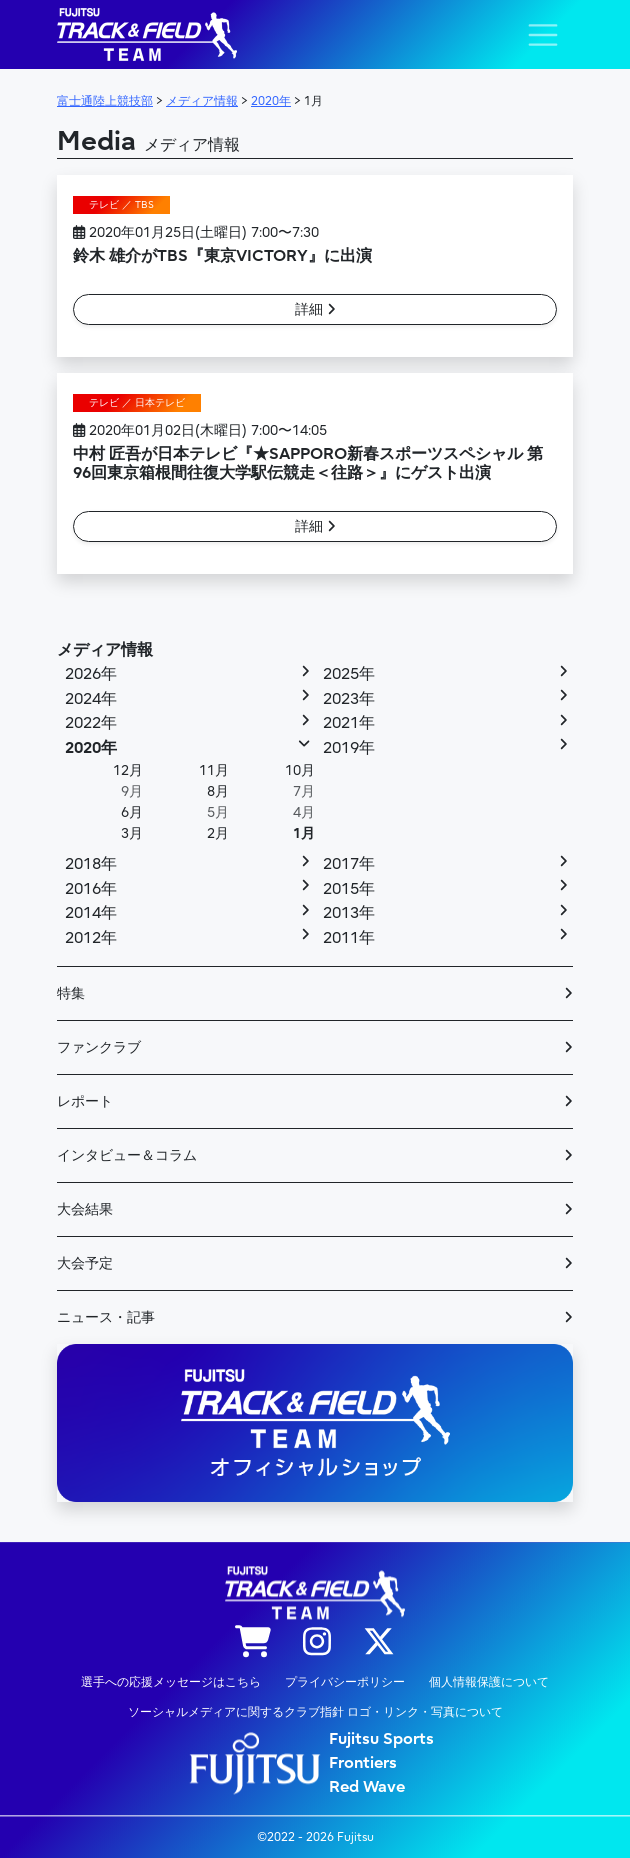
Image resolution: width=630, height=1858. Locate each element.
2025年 (349, 674)
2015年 (349, 889)
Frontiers (363, 1763)
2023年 (349, 699)
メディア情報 (105, 650)
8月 (218, 791)
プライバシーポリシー (345, 1682)
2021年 (349, 723)
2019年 (349, 748)
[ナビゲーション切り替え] (543, 35)
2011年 (349, 938)
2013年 (349, 913)
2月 (218, 833)
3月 (132, 833)
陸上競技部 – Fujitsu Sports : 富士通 (147, 34)
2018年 (91, 864)
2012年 (91, 938)
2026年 (91, 674)
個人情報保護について (489, 1682)
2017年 (349, 864)
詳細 (315, 309)
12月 (128, 770)
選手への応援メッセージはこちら (171, 1682)
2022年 (91, 723)
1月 (304, 833)
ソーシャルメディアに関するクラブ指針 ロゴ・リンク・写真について (315, 1712)
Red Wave (367, 1787)
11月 (214, 770)
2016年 (91, 889)
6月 (132, 812)
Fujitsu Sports (381, 1739)
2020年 (91, 748)
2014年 (91, 913)
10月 (300, 770)
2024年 (91, 699)
